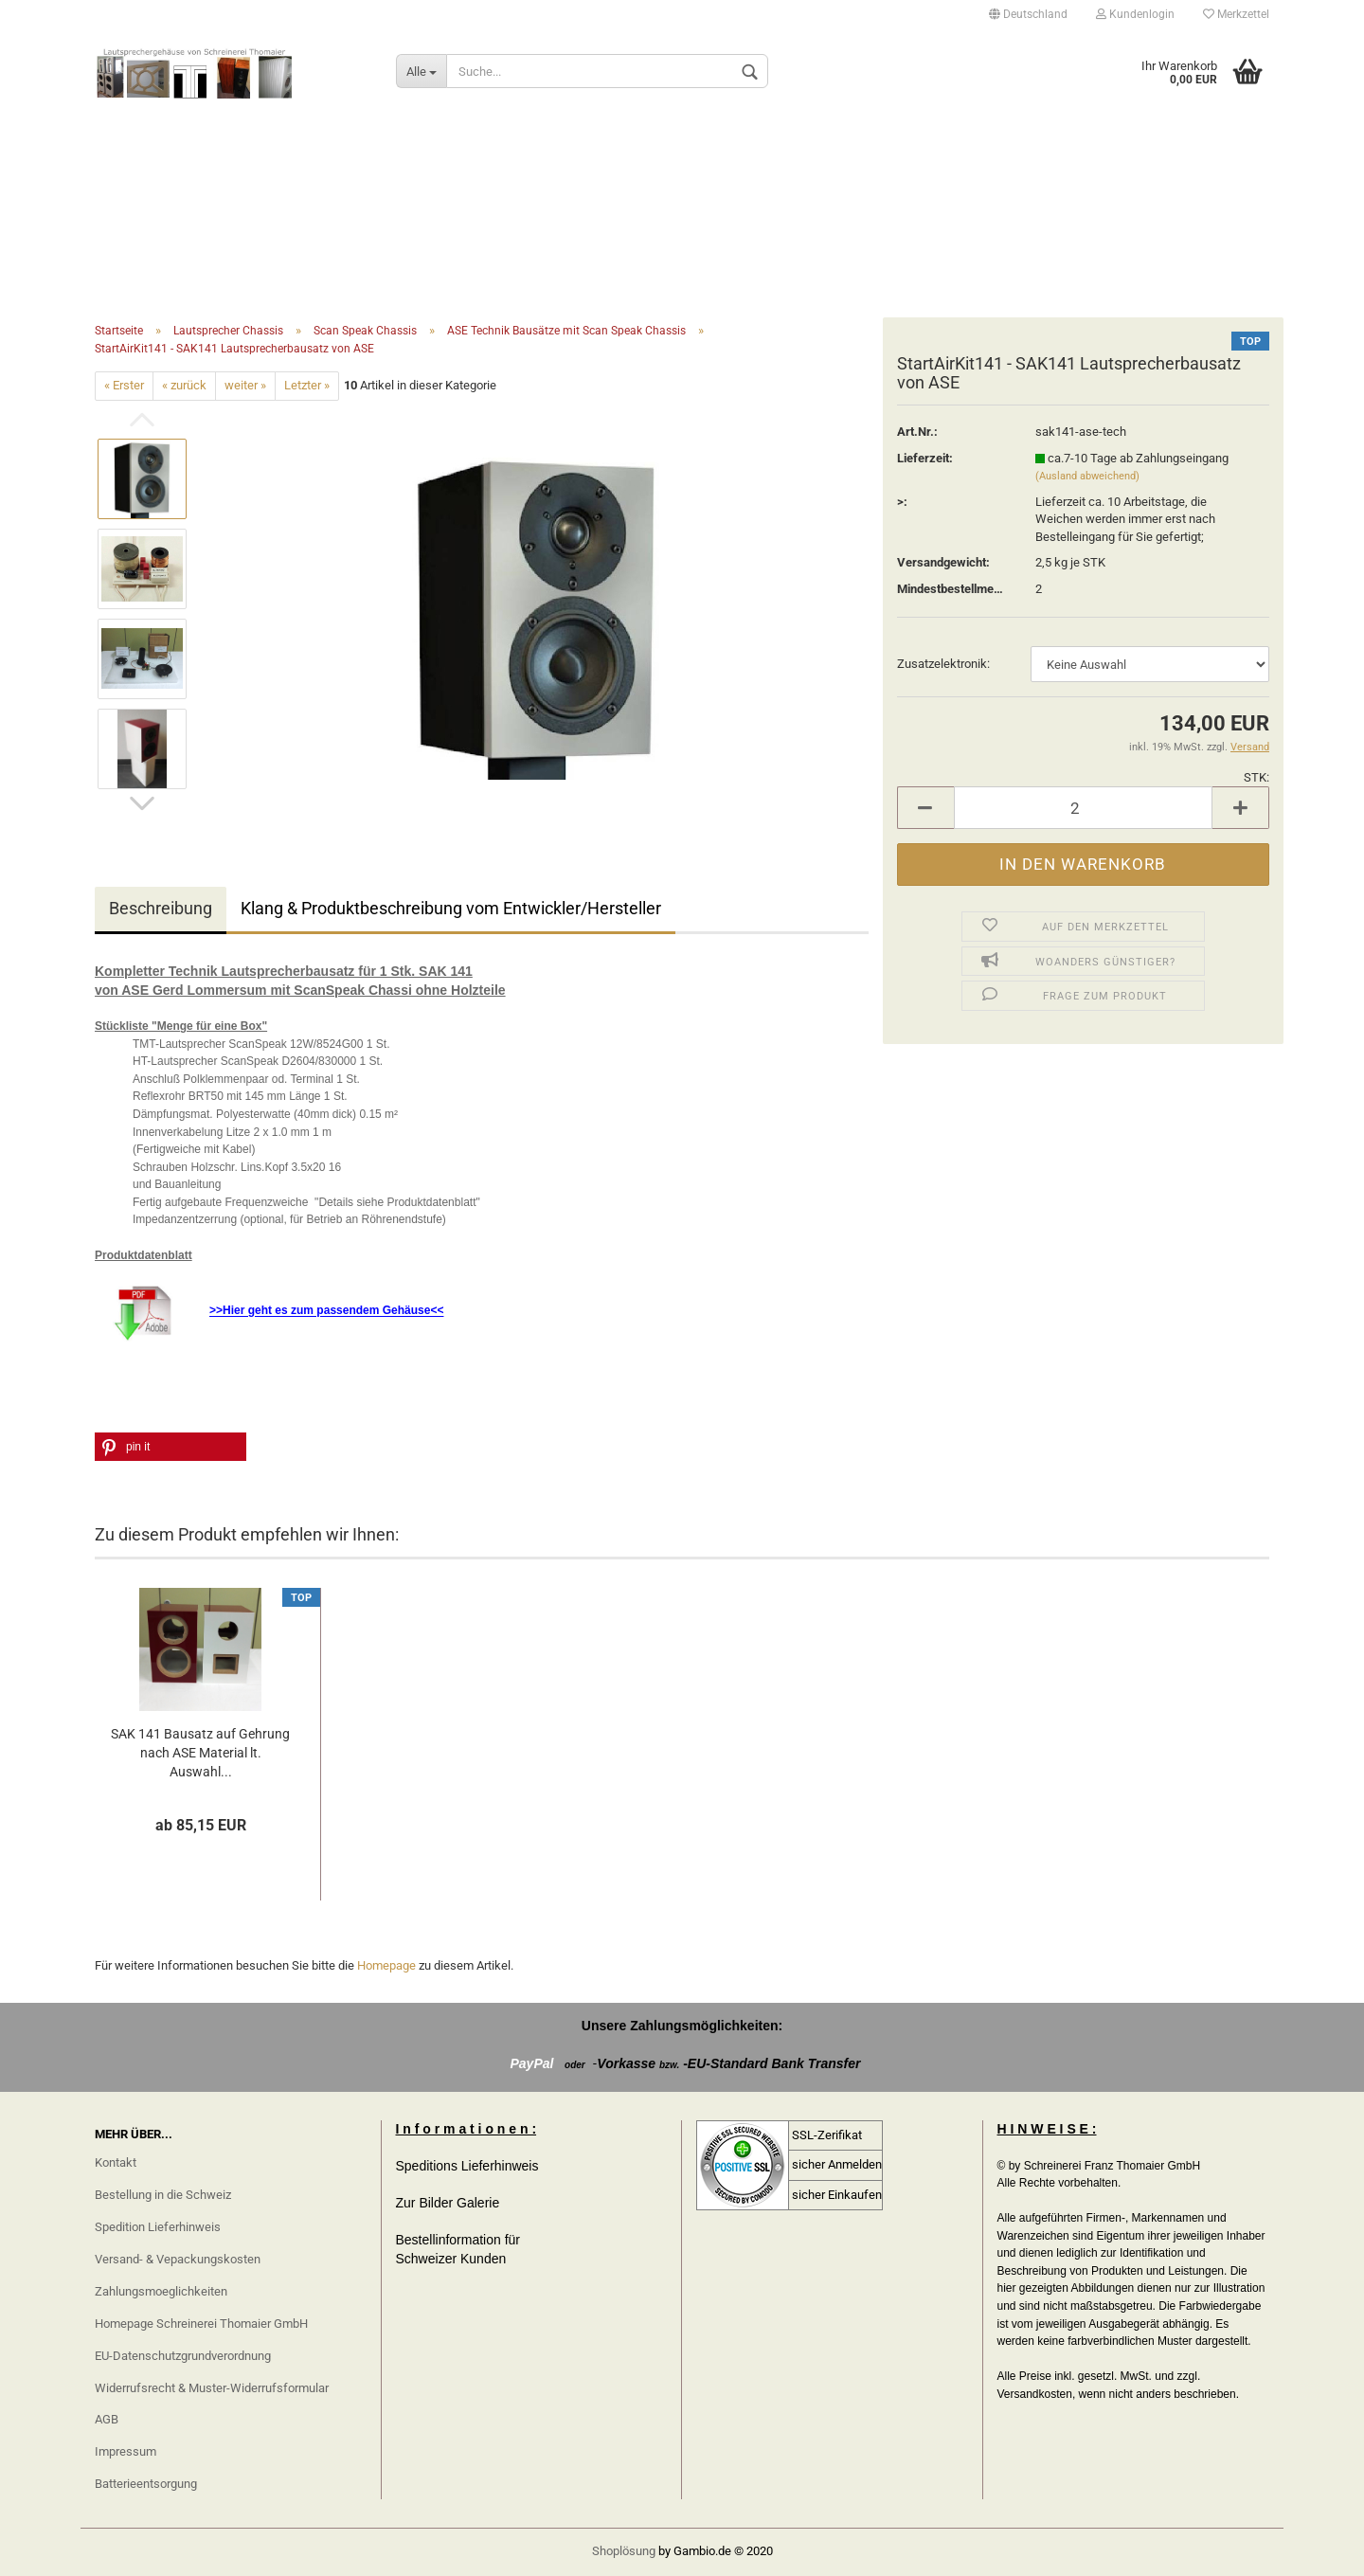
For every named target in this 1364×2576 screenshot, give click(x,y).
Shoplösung (623, 2551)
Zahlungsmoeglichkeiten (161, 2291)
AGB (106, 2419)
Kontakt (115, 2162)
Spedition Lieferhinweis (158, 2227)
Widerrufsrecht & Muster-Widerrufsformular (212, 2388)
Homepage (386, 1965)
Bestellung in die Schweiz (163, 2195)
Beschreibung (160, 908)
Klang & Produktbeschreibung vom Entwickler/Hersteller (451, 908)
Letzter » (307, 385)
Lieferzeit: (925, 458)
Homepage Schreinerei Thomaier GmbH (201, 2323)
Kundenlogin (1135, 14)
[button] (170, 1446)
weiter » (245, 385)
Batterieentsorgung (146, 2484)
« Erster (124, 385)
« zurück (184, 385)
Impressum (125, 2451)
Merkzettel (1236, 14)
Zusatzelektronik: (943, 664)
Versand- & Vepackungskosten (177, 2259)
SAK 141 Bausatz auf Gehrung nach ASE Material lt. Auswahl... (200, 1752)
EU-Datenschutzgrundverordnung (183, 2356)
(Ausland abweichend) (1087, 476)
